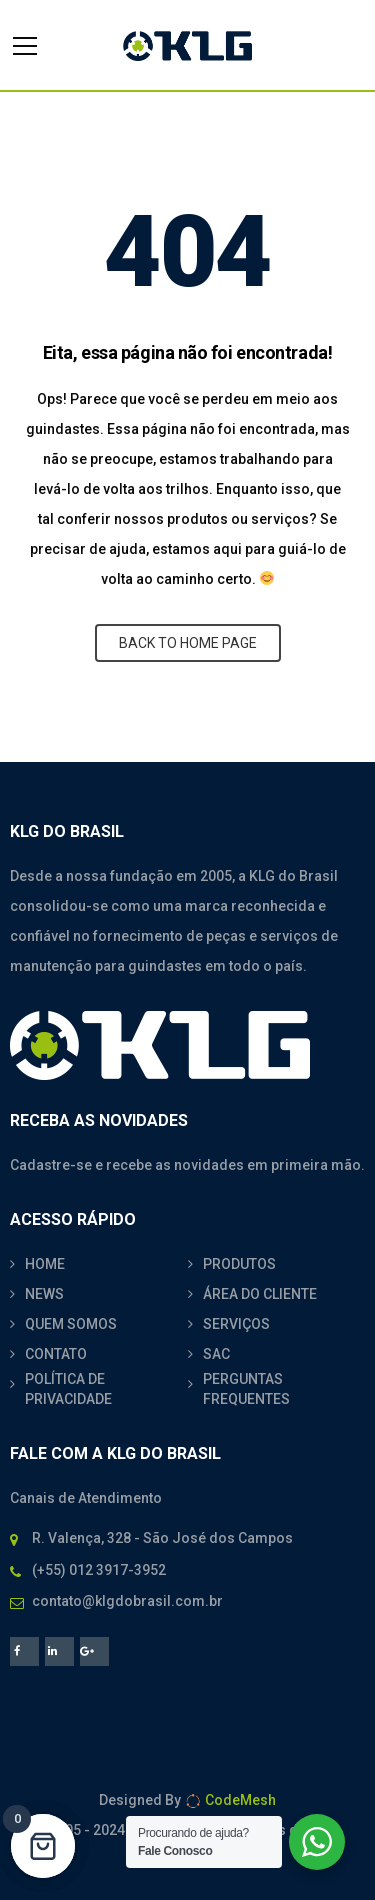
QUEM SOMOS (71, 1324)
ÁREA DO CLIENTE (260, 1294)
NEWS (44, 1294)
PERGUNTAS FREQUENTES (246, 1389)
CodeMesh (230, 1800)
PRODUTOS (239, 1264)
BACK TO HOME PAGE (188, 643)
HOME (45, 1264)
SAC (216, 1354)
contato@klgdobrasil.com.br (127, 1601)
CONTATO (56, 1354)
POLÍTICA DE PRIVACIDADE (68, 1389)
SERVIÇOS (236, 1324)
